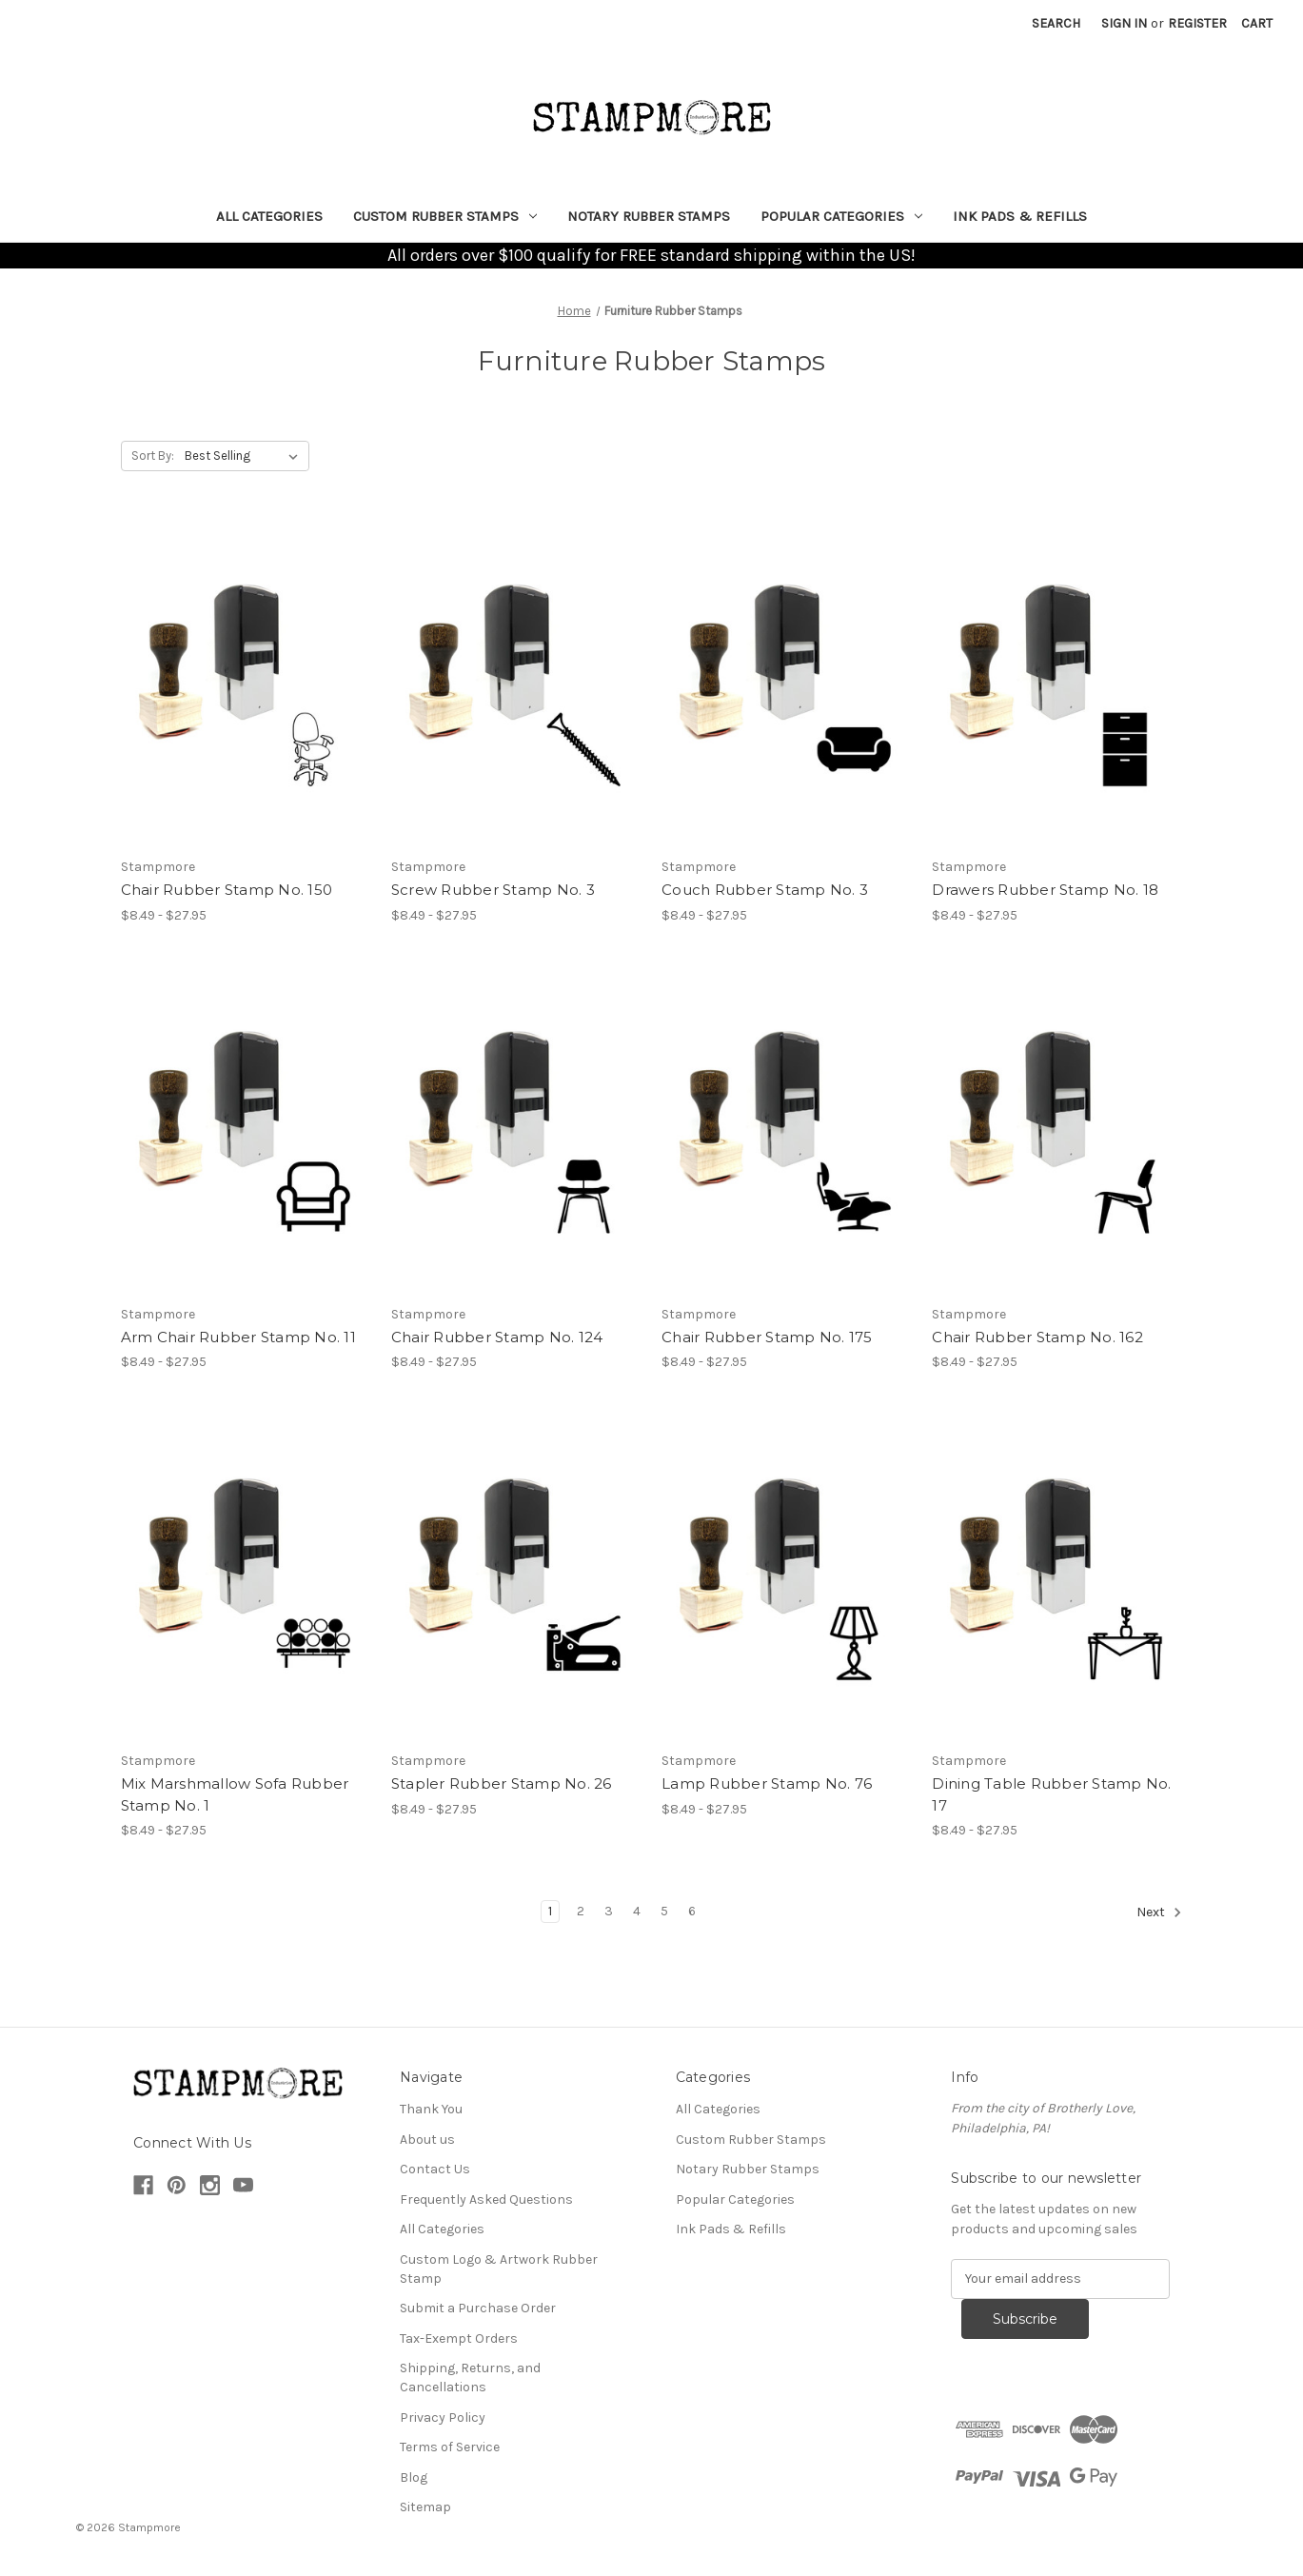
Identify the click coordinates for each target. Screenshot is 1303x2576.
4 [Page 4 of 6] (637, 1911)
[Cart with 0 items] (1257, 23)
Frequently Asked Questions (486, 2199)
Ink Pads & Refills (1020, 216)
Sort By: (152, 455)
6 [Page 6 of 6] (692, 1911)
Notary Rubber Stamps (648, 216)
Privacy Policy (442, 2417)
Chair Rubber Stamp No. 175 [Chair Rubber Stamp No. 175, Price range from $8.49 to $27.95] (767, 1337)
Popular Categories (841, 216)
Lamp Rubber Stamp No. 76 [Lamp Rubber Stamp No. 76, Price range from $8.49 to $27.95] (766, 1783)
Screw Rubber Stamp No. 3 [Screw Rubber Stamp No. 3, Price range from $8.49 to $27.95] (493, 890)
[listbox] (245, 456)
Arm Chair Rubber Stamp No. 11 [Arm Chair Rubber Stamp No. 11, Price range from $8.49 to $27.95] (238, 1337)
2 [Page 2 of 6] (580, 1911)
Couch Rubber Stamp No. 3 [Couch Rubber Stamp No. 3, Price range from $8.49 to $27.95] (764, 890)
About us (427, 2139)
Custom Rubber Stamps (445, 216)
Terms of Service (450, 2447)
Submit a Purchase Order (478, 2308)
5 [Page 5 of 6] (664, 1911)
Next (1159, 1912)
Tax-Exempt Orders (459, 2338)
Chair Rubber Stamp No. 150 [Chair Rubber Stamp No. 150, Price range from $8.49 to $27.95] (227, 890)
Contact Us (435, 2169)
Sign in (1124, 23)
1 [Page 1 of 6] (550, 1911)
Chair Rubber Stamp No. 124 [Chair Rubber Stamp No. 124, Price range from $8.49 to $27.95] (497, 1337)
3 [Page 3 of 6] (608, 1911)
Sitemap (425, 2507)
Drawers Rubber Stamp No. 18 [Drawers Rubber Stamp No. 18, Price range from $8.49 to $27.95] (1045, 890)
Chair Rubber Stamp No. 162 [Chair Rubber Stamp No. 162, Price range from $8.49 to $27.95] (1037, 1337)
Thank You (431, 2109)
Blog (413, 2477)
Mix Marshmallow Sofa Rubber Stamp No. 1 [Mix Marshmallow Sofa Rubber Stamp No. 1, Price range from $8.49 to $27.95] (235, 1794)
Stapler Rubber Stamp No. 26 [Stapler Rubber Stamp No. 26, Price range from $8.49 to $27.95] (501, 1783)
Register (1197, 23)
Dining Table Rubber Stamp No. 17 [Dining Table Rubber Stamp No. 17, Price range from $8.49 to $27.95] (1051, 1794)
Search (1056, 23)
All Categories (269, 216)
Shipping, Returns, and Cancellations (470, 2377)
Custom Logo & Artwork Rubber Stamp (499, 2269)
